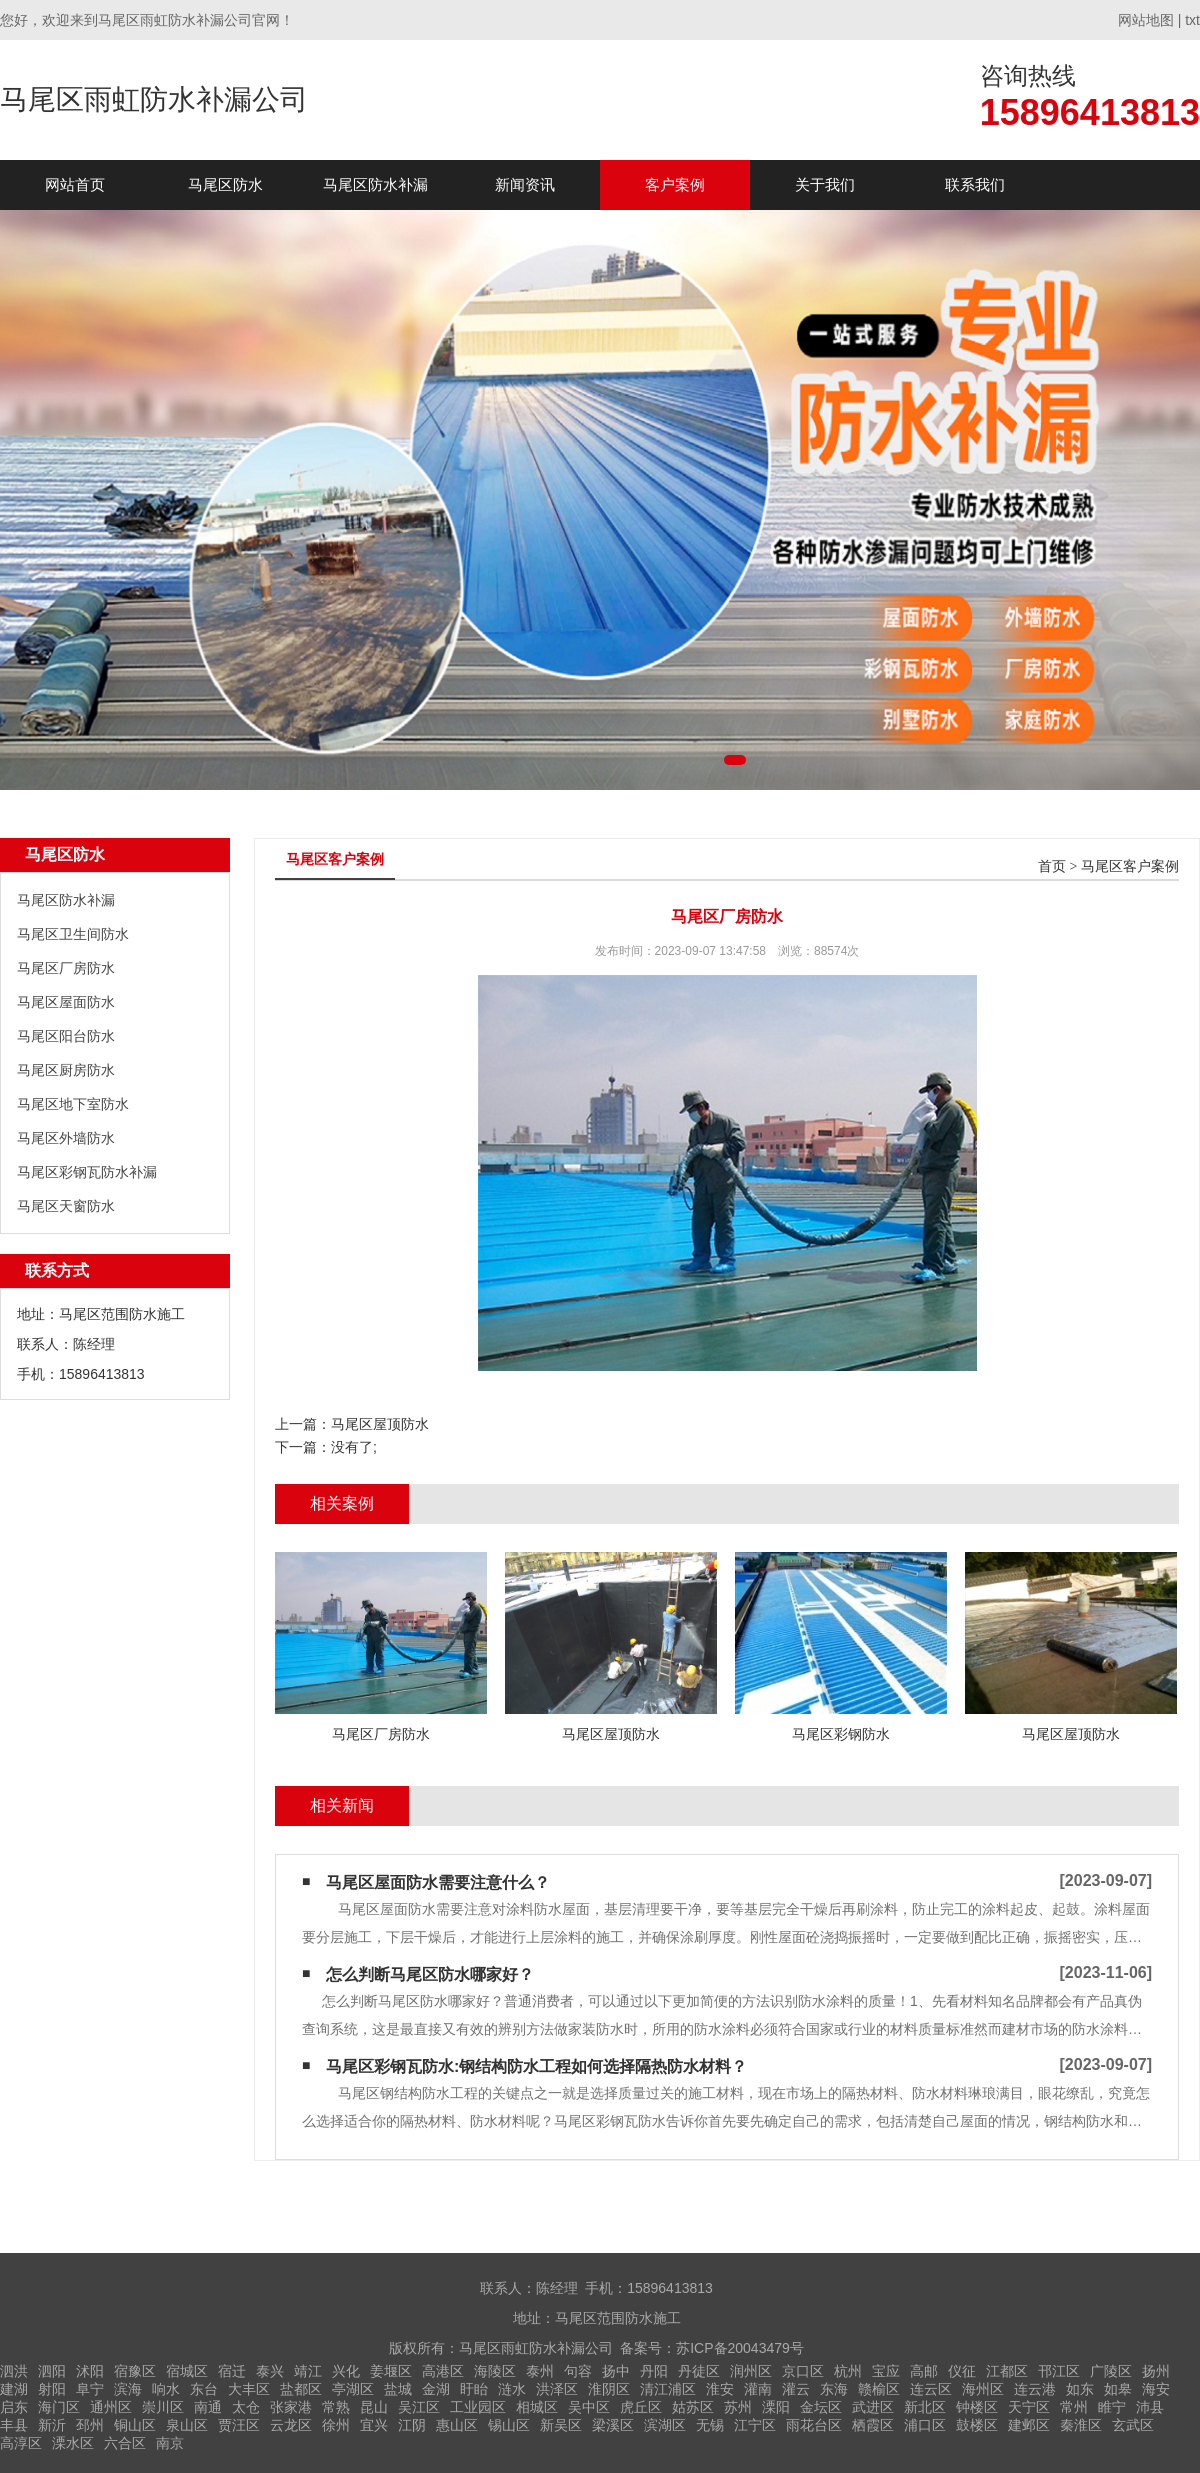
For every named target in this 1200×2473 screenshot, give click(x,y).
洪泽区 (557, 2389)
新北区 (925, 2407)
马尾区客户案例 (1130, 866)
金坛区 (821, 2407)
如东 (1080, 2389)
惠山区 (457, 2425)
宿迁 (232, 2371)
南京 (170, 2443)
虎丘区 (641, 2407)
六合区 (125, 2443)
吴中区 (589, 2407)
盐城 (398, 2389)
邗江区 (1059, 2371)
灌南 (758, 2389)
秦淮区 (1081, 2425)
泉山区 (187, 2425)
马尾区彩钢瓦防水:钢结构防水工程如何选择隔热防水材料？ (536, 2066)
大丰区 (249, 2389)
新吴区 (561, 2425)
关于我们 (825, 184)
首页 (1052, 866)
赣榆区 (879, 2389)
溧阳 (776, 2407)
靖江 (308, 2371)
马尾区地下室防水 (73, 1104)
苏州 (738, 2407)
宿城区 (187, 2371)
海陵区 (495, 2371)
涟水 (512, 2389)
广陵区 (1111, 2371)
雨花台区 (814, 2425)
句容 (578, 2371)
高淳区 (21, 2443)
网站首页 (75, 184)
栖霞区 (873, 2425)
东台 (204, 2389)
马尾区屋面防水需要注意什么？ (438, 1882)
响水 (166, 2389)
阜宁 (90, 2389)
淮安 (720, 2389)
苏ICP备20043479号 (740, 2348)
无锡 (710, 2425)
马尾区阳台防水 (66, 1036)
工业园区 (478, 2407)
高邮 (924, 2371)
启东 (14, 2407)
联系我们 (975, 184)
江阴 (412, 2425)
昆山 (374, 2407)
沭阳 (90, 2371)
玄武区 (1133, 2425)
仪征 (962, 2371)
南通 (208, 2407)
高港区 (443, 2371)
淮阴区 (609, 2389)
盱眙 (474, 2389)
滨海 (128, 2389)
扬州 (1156, 2371)
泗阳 (52, 2371)
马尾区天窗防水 (66, 1206)
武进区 (873, 2407)
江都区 (1007, 2371)
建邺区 (1029, 2425)
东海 (834, 2389)
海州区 (983, 2389)
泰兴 (270, 2371)
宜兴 (374, 2425)
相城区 (537, 2407)
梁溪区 (613, 2425)
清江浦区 (668, 2389)
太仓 (246, 2407)
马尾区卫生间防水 (73, 934)
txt (1192, 20)
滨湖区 (665, 2425)
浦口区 (925, 2425)
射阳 (52, 2389)
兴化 (346, 2371)
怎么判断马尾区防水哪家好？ (430, 1974)
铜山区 (135, 2425)
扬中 (616, 2371)
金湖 (436, 2389)
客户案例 (675, 184)
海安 (1156, 2389)
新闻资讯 (525, 184)
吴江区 (419, 2407)
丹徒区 (699, 2371)
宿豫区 (135, 2371)
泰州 (540, 2371)
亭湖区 (353, 2389)
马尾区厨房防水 (66, 1070)
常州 (1074, 2407)
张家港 (291, 2407)
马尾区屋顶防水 (380, 1424)
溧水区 (73, 2443)
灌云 (796, 2389)
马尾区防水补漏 (375, 184)
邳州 (90, 2425)
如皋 (1118, 2389)
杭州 (848, 2371)
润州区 (751, 2371)
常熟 (336, 2407)
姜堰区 (391, 2371)
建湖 (14, 2389)
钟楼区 (977, 2407)
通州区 (111, 2407)
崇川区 (163, 2407)
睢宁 (1112, 2407)
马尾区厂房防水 (66, 968)
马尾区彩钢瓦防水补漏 (87, 1172)
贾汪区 (239, 2425)
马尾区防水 (225, 184)
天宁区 (1029, 2407)
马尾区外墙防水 (66, 1138)
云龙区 (291, 2425)
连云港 (1035, 2389)
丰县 (14, 2425)
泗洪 (14, 2371)
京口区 (803, 2371)
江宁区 (755, 2425)
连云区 (931, 2389)
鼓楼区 (977, 2425)
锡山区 (509, 2425)
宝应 (886, 2371)
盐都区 (301, 2389)
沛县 (1150, 2407)
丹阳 (654, 2371)
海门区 (59, 2407)
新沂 (52, 2425)
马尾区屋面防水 (66, 1002)
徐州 (336, 2425)
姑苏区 (693, 2407)
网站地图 (1146, 20)
